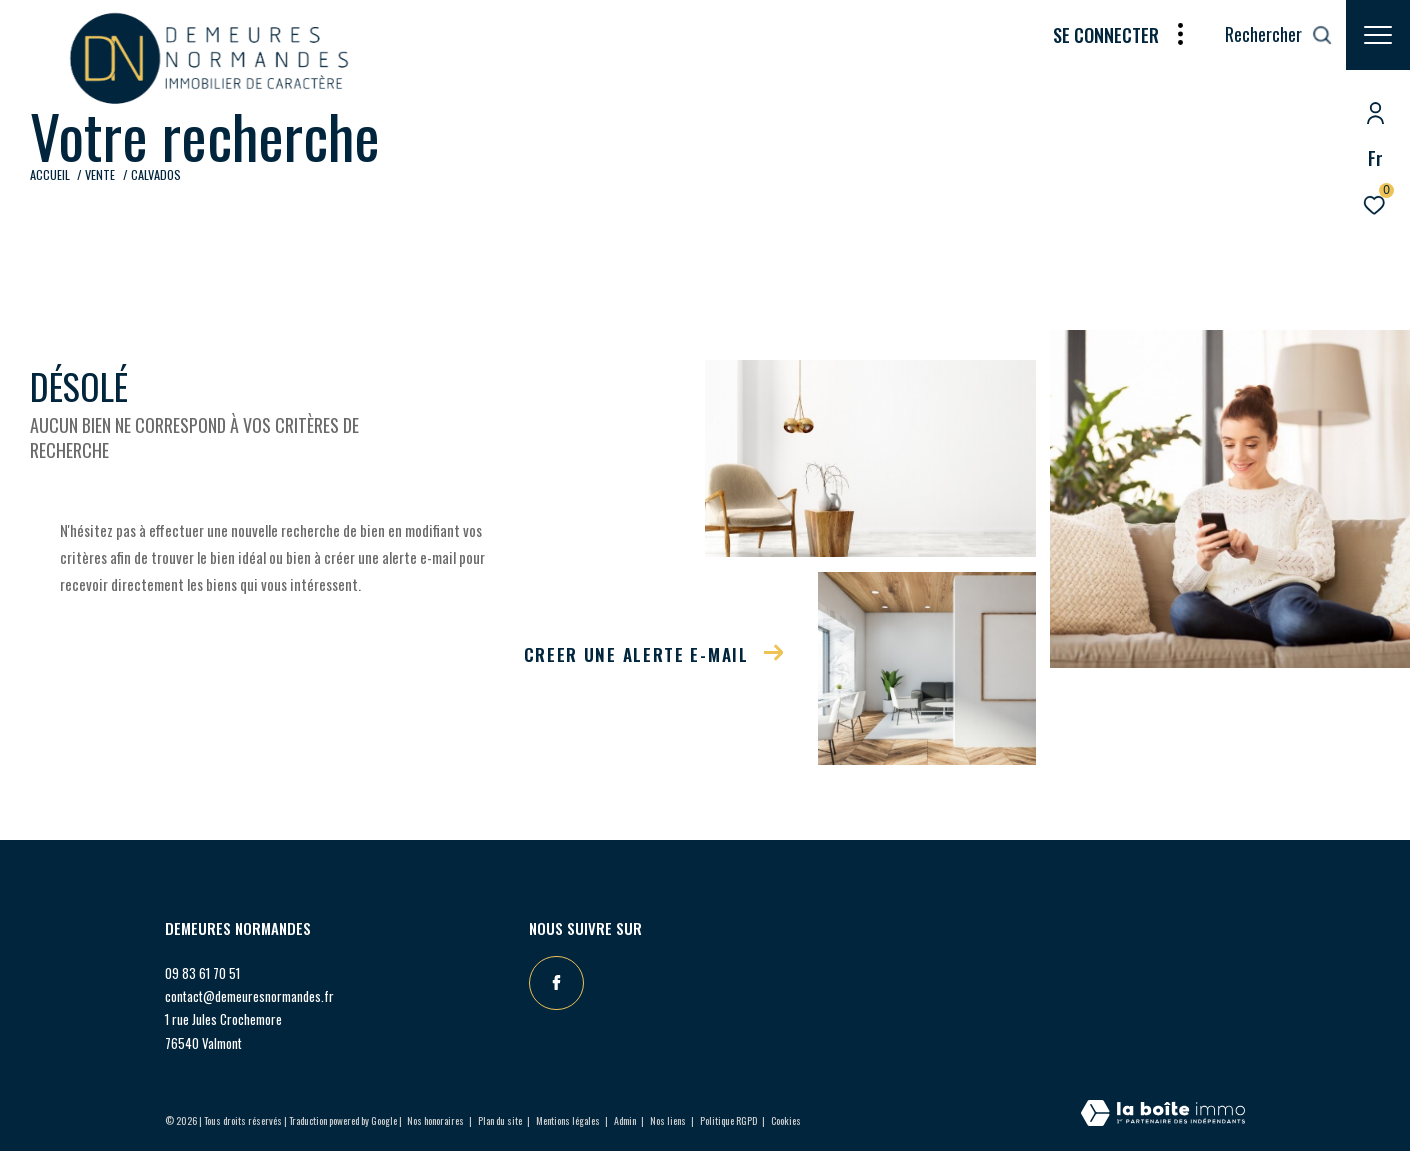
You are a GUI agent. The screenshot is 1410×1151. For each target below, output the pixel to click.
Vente (100, 174)
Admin (626, 1120)
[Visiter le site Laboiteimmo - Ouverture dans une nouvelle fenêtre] (1163, 1114)
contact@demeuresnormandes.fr (249, 996)
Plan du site (501, 1120)
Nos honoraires (435, 1120)
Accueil (50, 174)
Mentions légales (569, 1120)
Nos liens (669, 1120)
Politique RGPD (728, 1120)
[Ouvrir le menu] (1378, 35)
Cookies (786, 1121)
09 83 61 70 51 (202, 973)
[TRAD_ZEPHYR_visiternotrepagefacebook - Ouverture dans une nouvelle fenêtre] (556, 983)
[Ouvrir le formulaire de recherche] (1279, 35)
